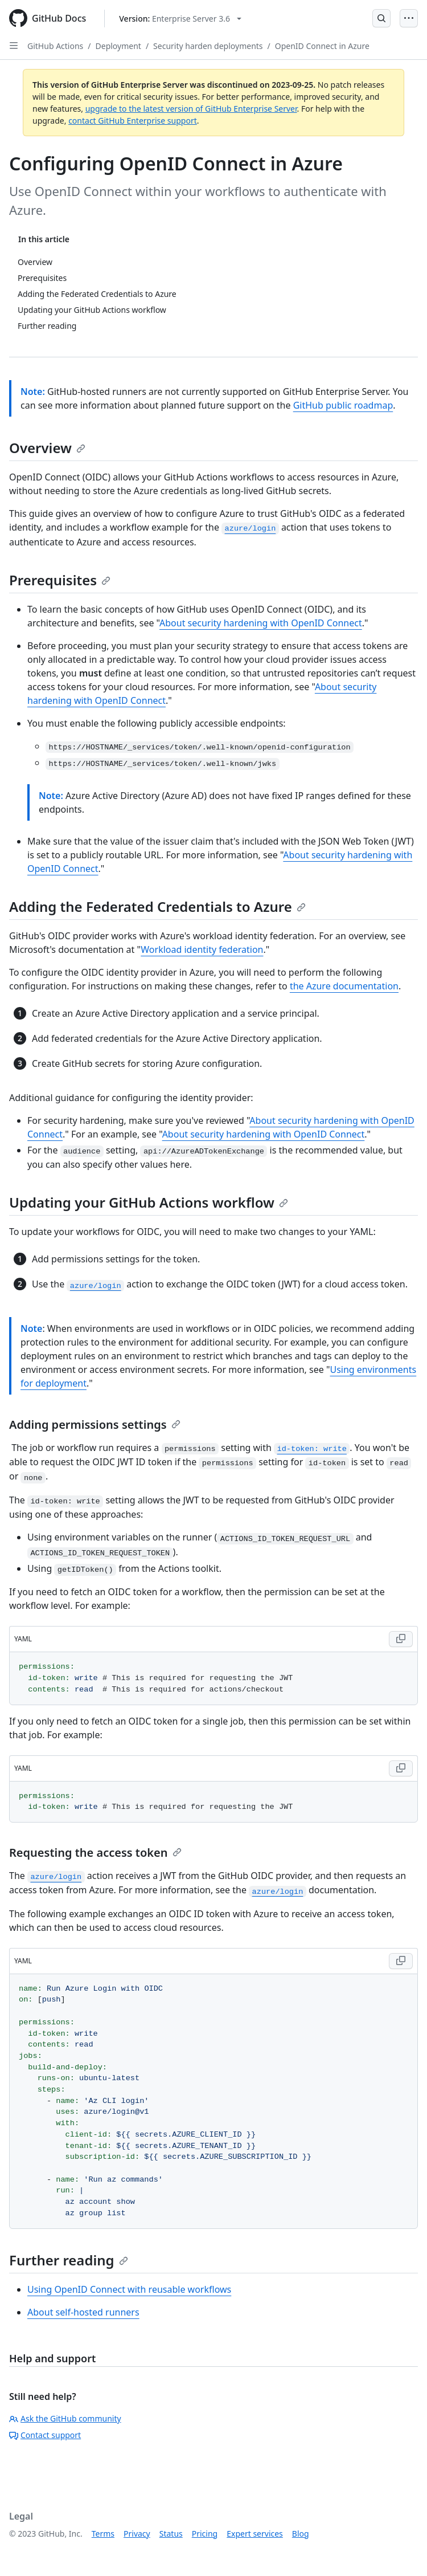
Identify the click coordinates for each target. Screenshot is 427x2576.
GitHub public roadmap (343, 405)
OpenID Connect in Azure (322, 45)
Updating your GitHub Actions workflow (148, 1202)
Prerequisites (59, 579)
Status (171, 2533)
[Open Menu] (409, 18)
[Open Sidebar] (14, 45)
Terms (103, 2533)
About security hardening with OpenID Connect (260, 623)
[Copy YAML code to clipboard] (401, 1639)
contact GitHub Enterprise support (132, 120)
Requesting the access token (95, 1852)
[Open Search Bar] (381, 18)
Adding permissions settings (94, 1424)
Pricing (204, 2533)
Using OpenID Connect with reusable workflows (129, 2289)
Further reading (68, 2260)
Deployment (118, 45)
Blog (300, 2533)
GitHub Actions (55, 45)
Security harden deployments (207, 45)
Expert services (255, 2533)
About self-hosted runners (83, 2312)
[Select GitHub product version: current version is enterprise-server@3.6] (180, 18)
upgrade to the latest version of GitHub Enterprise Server (191, 108)
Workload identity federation (202, 949)
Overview (47, 447)
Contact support (45, 2435)
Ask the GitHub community (65, 2418)
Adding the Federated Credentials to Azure (157, 906)
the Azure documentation (344, 986)
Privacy (137, 2533)
